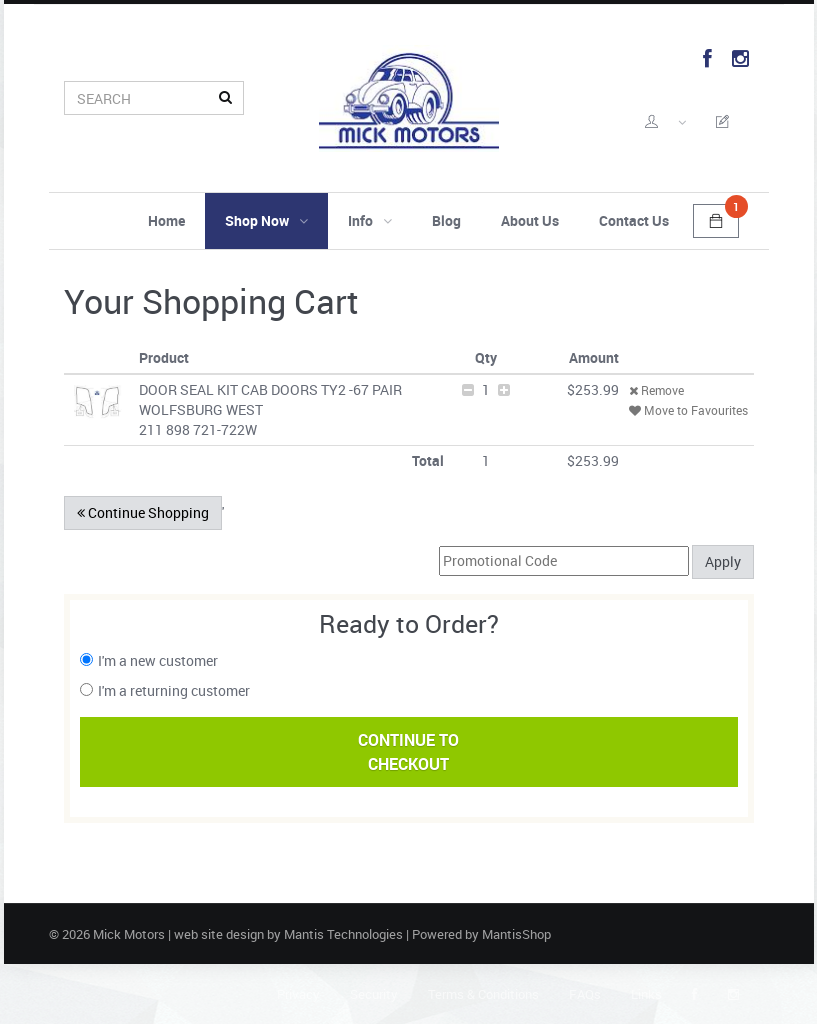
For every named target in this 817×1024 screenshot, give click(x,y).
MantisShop (516, 934)
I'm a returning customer (174, 690)
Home (166, 220)
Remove (656, 390)
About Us (530, 220)
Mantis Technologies (343, 934)
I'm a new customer (158, 660)
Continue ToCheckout (408, 752)
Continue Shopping (143, 512)
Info (370, 220)
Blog (446, 220)
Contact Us (634, 220)
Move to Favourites (688, 410)
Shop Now (266, 220)
